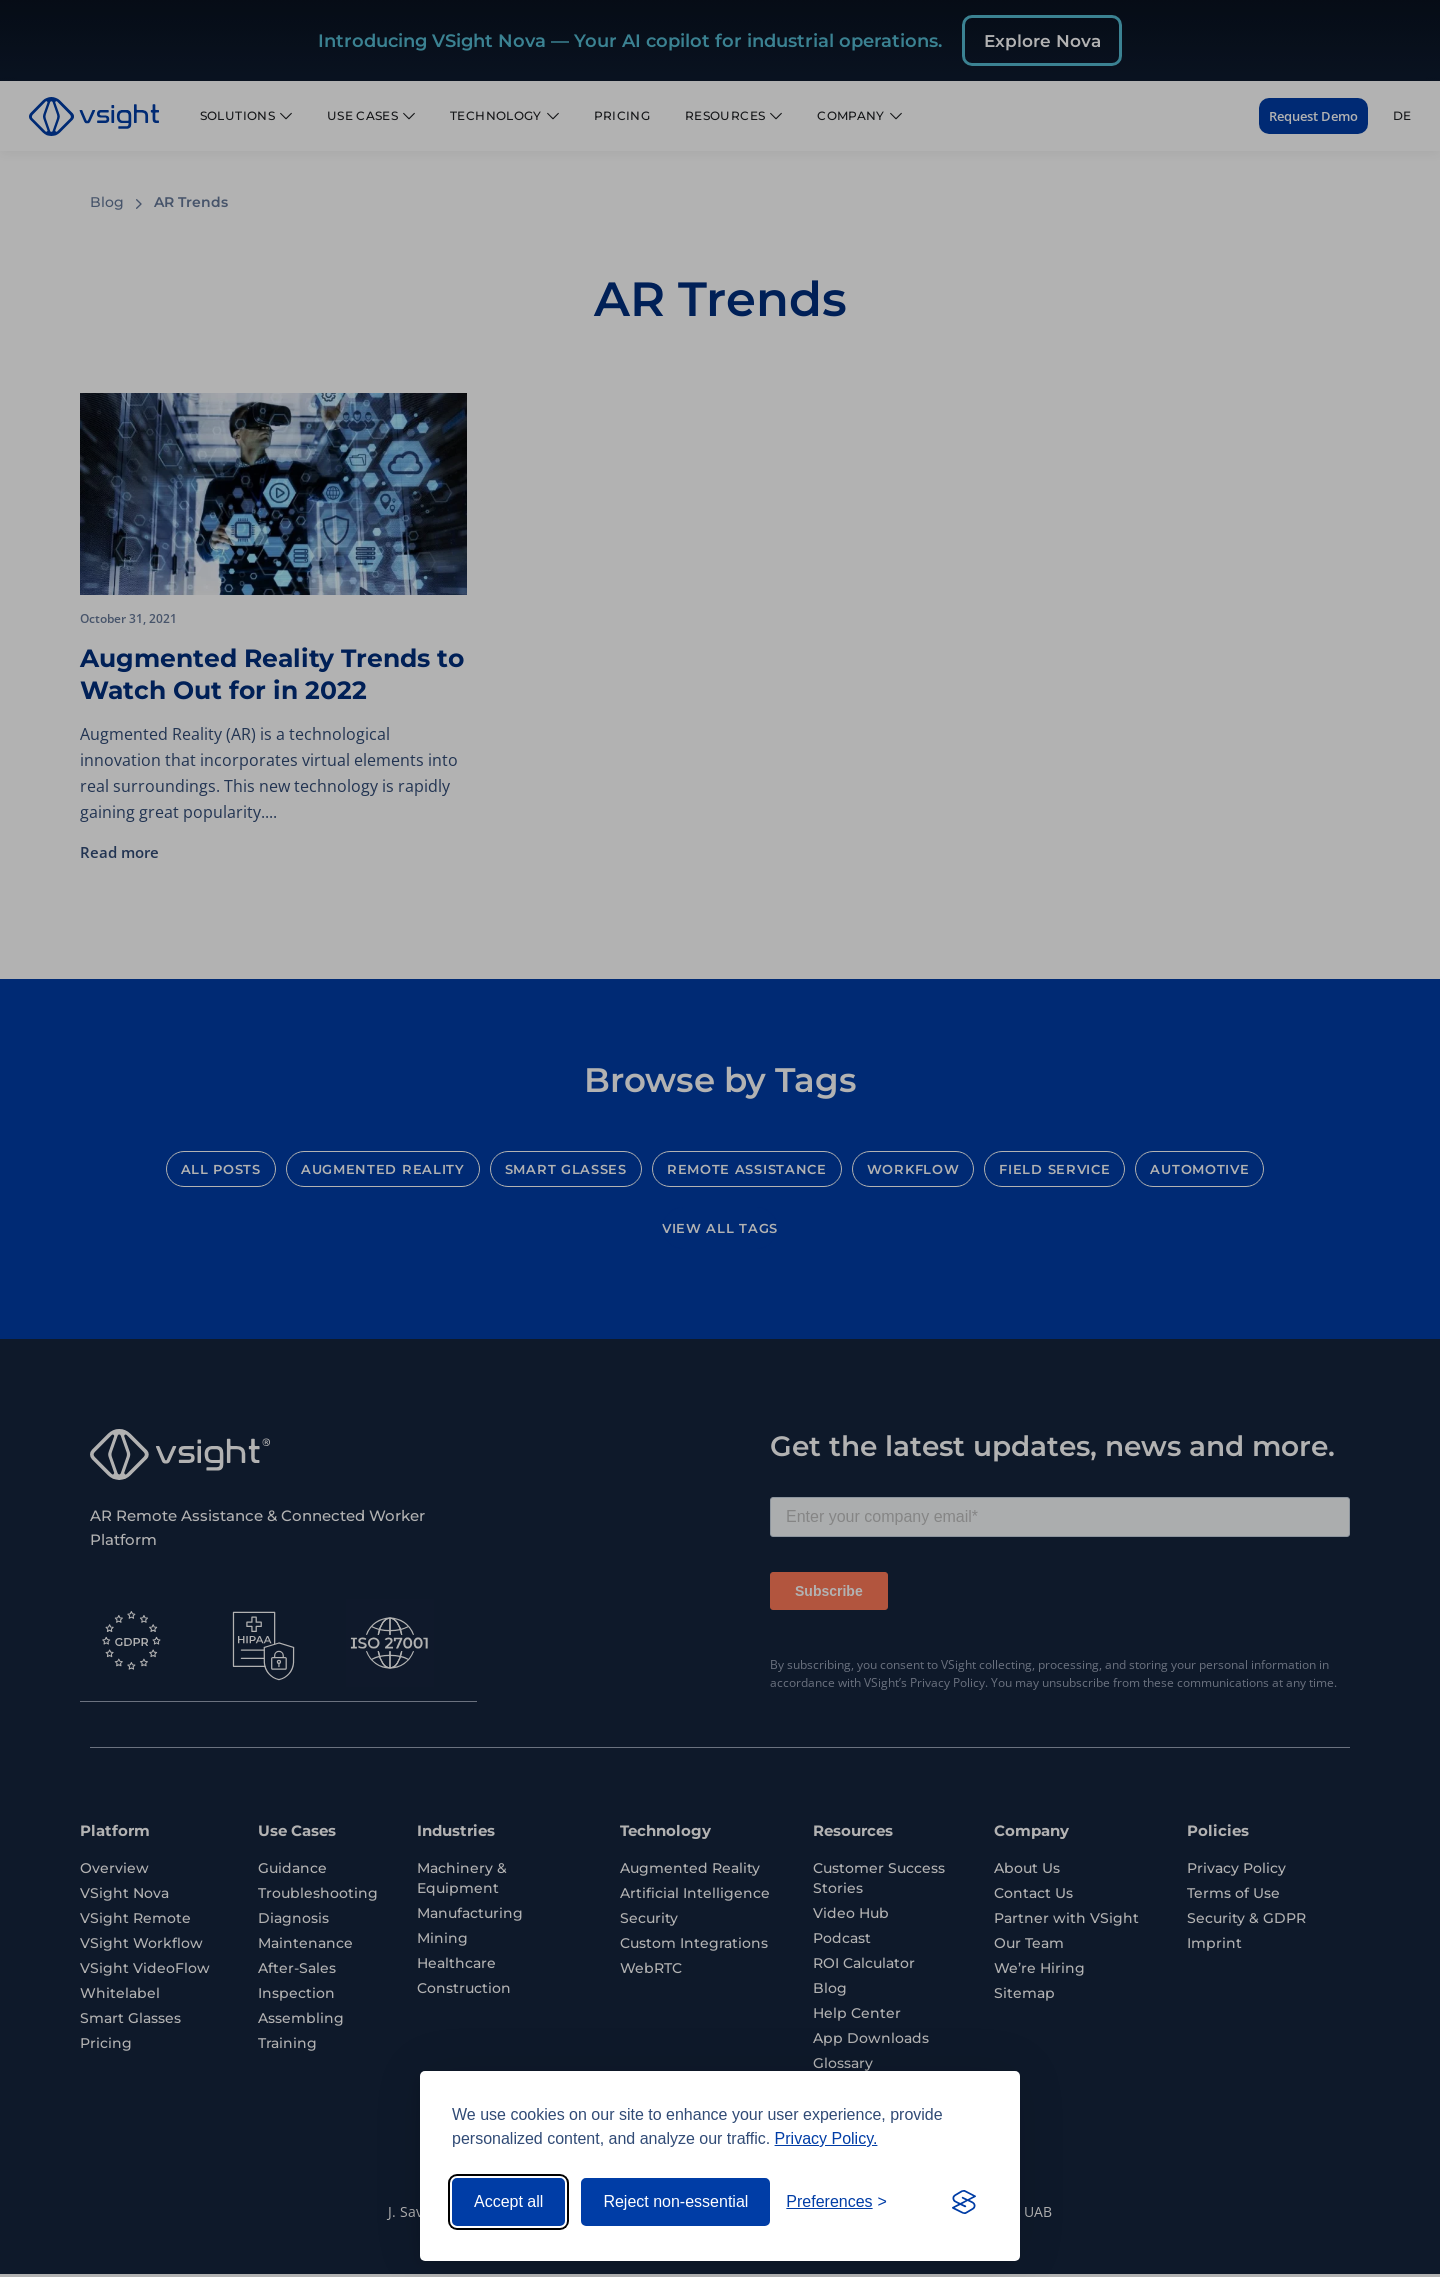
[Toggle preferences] (836, 2202)
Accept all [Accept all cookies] (508, 2201)
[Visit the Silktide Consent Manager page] (964, 2202)
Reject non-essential (675, 2201)
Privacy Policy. (826, 2138)
